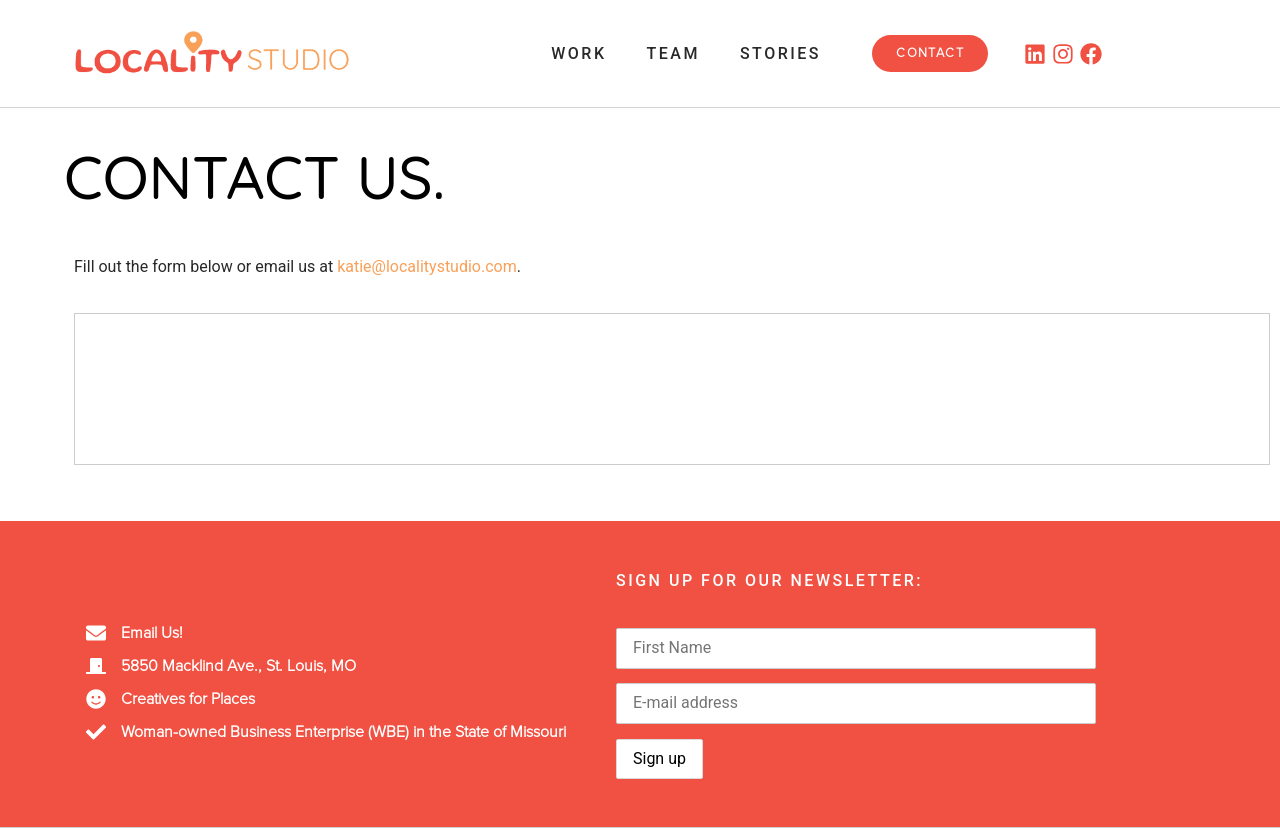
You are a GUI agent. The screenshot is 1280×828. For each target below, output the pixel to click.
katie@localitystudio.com (427, 266)
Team (673, 53)
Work (578, 53)
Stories (780, 53)
